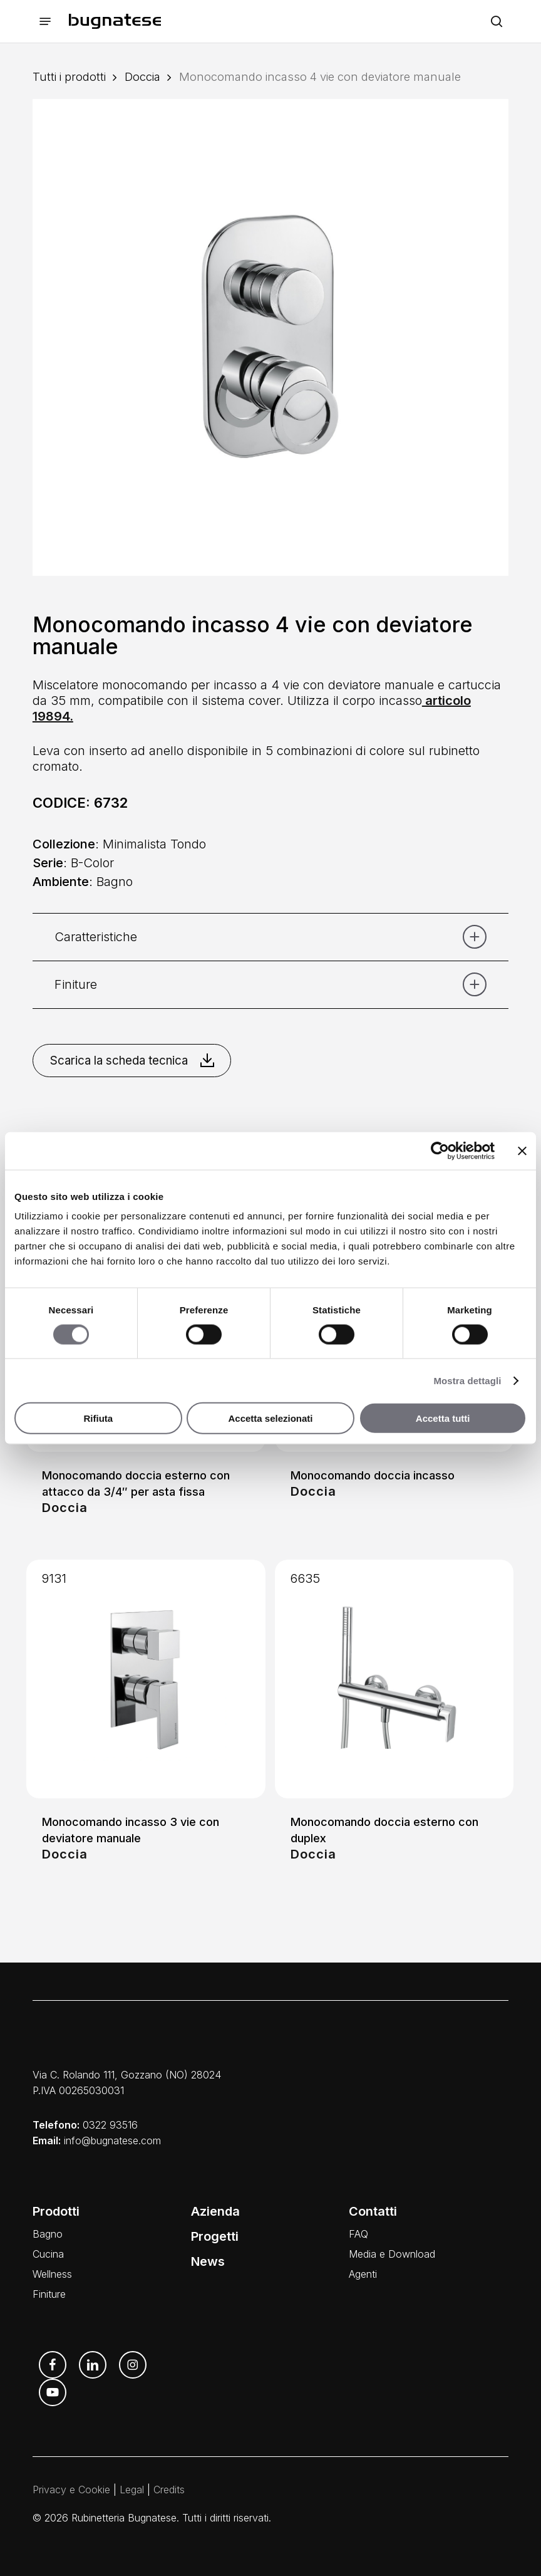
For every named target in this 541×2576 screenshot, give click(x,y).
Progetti (215, 2236)
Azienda (215, 2211)
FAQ (358, 2234)
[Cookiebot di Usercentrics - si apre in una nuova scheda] (440, 1150)
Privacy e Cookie (71, 2489)
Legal (132, 2489)
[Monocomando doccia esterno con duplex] (394, 1679)
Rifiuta (98, 1418)
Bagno (48, 2234)
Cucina (48, 2254)
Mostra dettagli (467, 1380)
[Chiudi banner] (522, 1150)
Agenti (363, 2274)
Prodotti (56, 2211)
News (208, 2261)
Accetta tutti (443, 1418)
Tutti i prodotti (69, 76)
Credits (169, 2489)
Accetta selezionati (270, 1418)
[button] (45, 21)
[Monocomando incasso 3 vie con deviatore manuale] (145, 1679)
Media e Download (392, 2254)
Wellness (52, 2274)
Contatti (373, 2211)
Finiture (49, 2294)
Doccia (142, 76)
